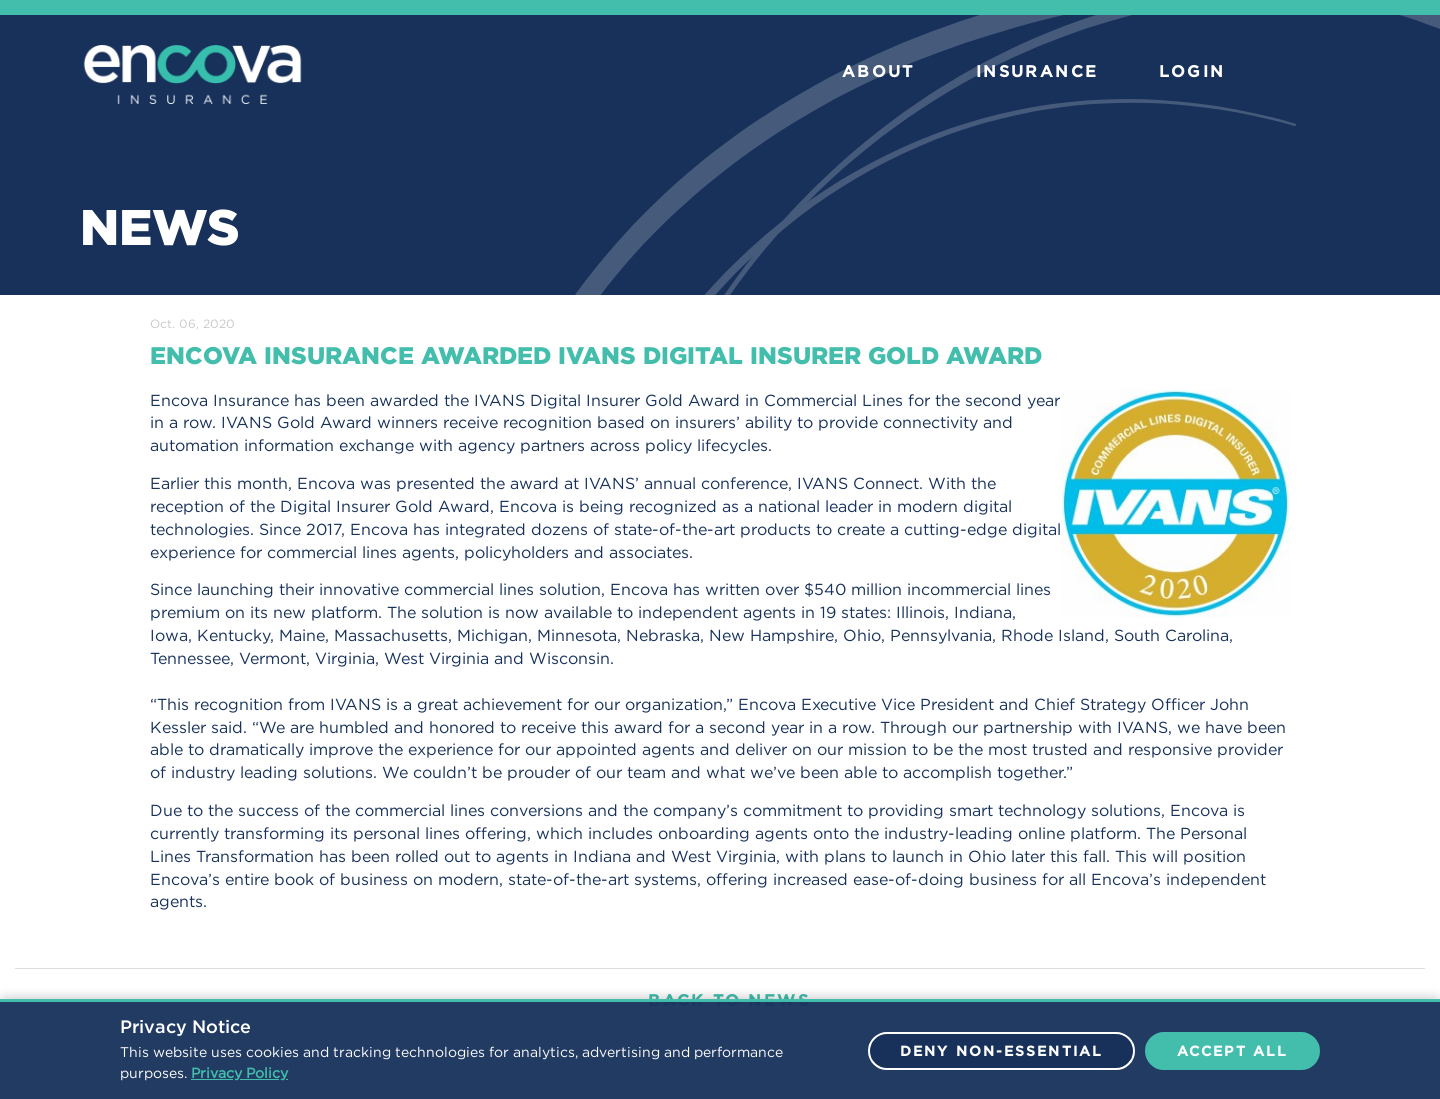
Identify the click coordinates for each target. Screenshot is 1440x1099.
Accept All (1232, 1051)
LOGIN (1192, 71)
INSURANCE (1037, 71)
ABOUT (878, 71)
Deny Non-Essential (1001, 1051)
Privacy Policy (239, 1073)
